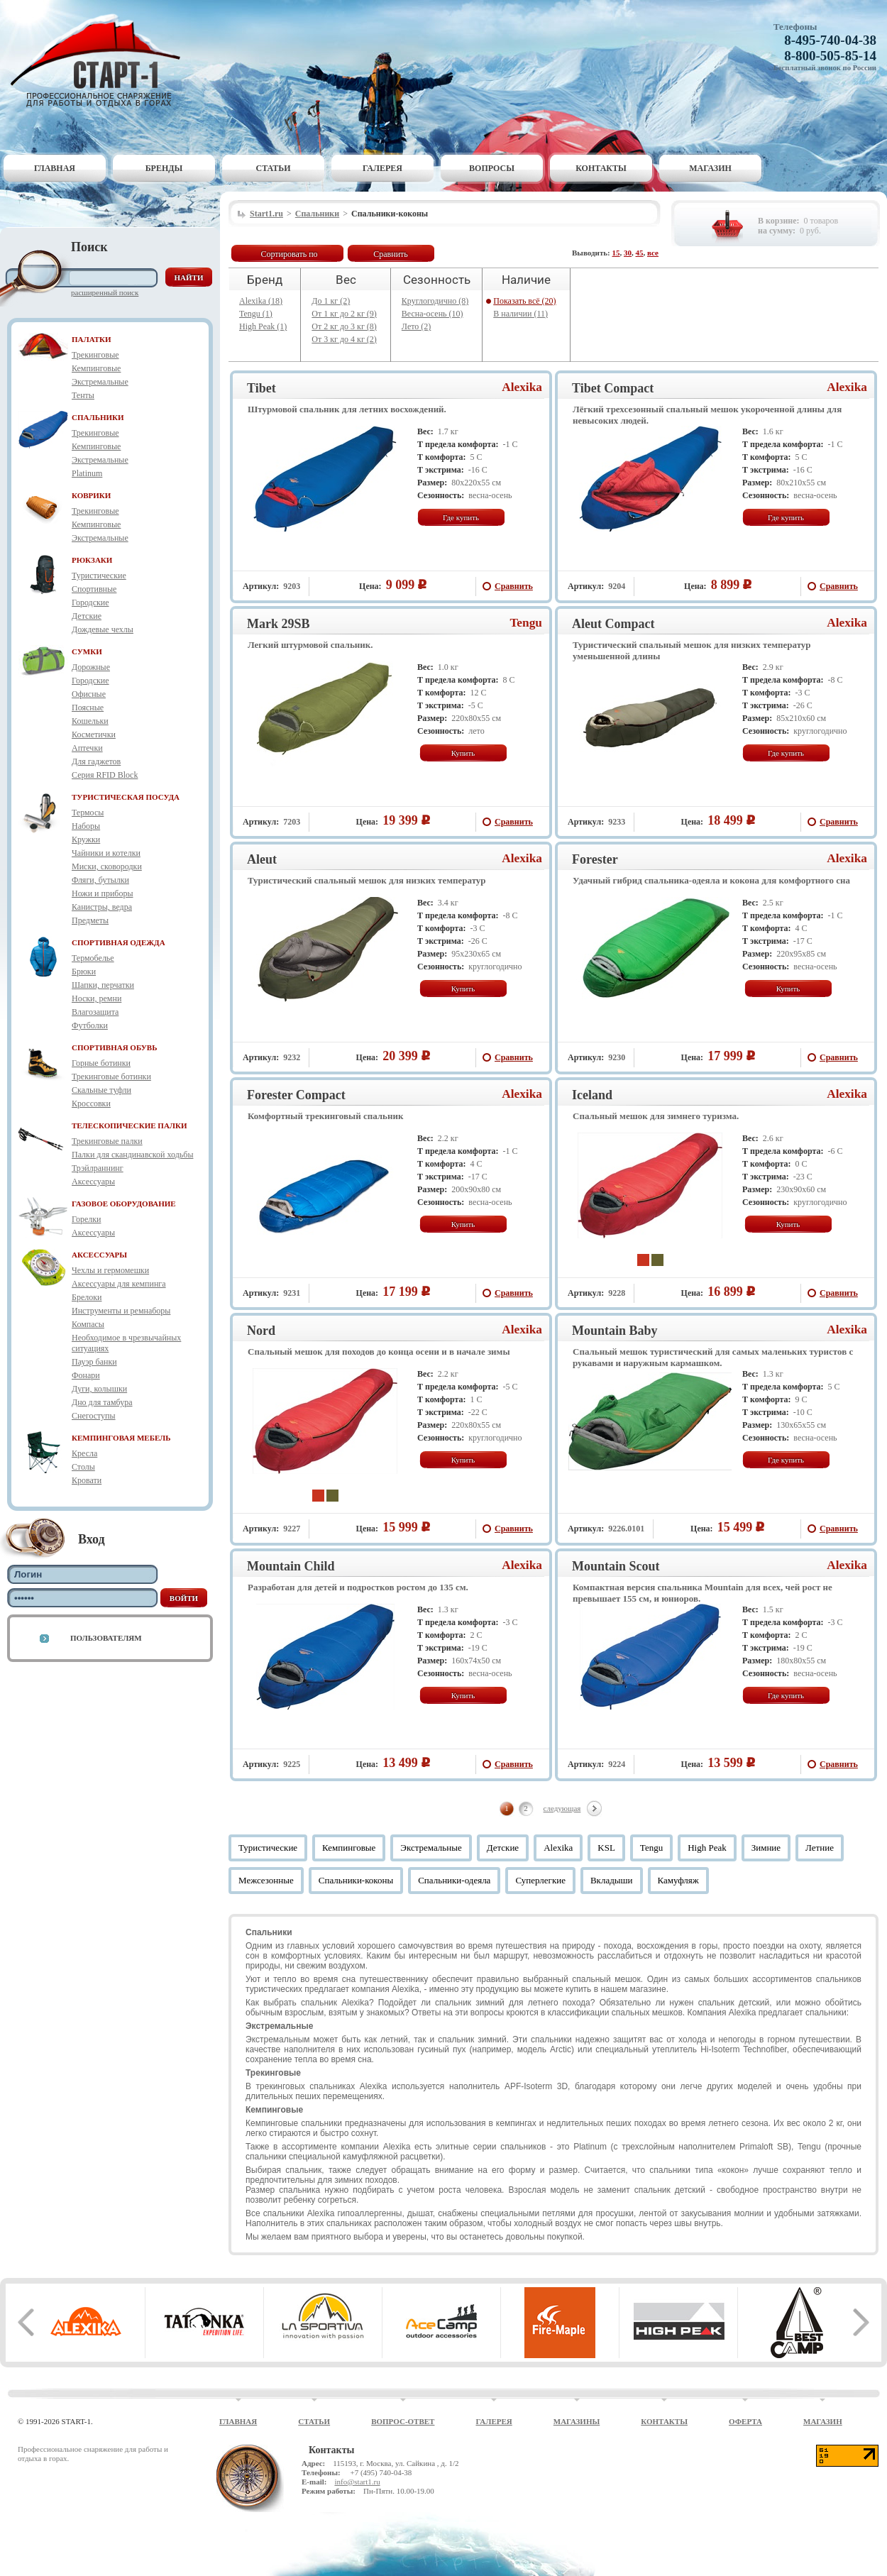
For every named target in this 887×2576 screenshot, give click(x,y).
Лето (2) (416, 326)
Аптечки (87, 748)
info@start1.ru (357, 2481)
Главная (54, 168)
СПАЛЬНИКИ (98, 417)
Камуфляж (678, 1880)
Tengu (525, 622)
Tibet (261, 388)
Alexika (522, 387)
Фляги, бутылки (100, 880)
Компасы (88, 1324)
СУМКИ (87, 651)
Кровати (86, 1480)
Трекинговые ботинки (111, 1076)
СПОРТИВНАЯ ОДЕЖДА (118, 942)
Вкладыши (611, 1880)
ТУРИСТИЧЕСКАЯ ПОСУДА (126, 797)
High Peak (707, 1847)
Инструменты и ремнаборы (121, 1311)
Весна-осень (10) (432, 314)
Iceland (592, 1095)
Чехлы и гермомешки (110, 1270)
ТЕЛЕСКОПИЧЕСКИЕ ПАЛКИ (129, 1125)
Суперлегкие (540, 1880)
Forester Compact (296, 1095)
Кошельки (90, 721)
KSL (606, 1847)
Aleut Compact (613, 624)
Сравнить (390, 254)
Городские (90, 602)
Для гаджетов (96, 761)
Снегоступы (94, 1416)
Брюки (84, 971)
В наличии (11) (520, 314)
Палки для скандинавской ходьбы (132, 1155)
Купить (463, 753)
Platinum (87, 473)
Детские (86, 616)
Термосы (88, 813)
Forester (595, 859)
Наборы (86, 826)
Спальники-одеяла (454, 1880)
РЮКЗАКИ (92, 560)
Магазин (710, 168)
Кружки (86, 839)
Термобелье (93, 958)
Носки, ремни (96, 998)
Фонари (86, 1375)
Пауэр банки (94, 1362)
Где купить (461, 517)
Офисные (89, 694)
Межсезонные (266, 1880)
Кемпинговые (96, 368)
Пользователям (106, 1638)
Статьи (273, 168)
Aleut (262, 859)
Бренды (164, 168)
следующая (562, 1808)
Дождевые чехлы (102, 629)
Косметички (94, 734)
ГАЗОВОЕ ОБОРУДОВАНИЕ (124, 1203)
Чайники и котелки (106, 853)
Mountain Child (291, 1566)
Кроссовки (91, 1103)
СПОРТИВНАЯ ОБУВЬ (114, 1047)
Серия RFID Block (105, 775)
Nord (261, 1330)
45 (640, 252)
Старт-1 (101, 61)
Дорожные (91, 667)
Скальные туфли (101, 1090)
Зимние (766, 1847)
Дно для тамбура (102, 1402)
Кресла (84, 1453)
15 (616, 252)
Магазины (576, 2421)
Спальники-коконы (356, 1880)
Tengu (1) (255, 314)
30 (628, 252)
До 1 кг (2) (331, 301)
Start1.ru (266, 214)
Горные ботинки (101, 1063)
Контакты (601, 168)
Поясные (88, 707)
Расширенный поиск (104, 292)
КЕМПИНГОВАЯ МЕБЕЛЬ (121, 1437)
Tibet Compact (613, 388)
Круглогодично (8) (435, 301)
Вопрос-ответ (402, 2421)
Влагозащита (95, 1012)
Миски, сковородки (107, 866)
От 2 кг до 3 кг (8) (344, 326)
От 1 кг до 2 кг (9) (344, 314)
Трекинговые (95, 355)
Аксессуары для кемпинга (119, 1284)
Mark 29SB (278, 624)
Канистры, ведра (102, 907)
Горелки (86, 1219)
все (653, 252)
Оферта (745, 2421)
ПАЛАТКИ (91, 339)
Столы (83, 1467)
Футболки (90, 1025)
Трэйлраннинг (97, 1168)
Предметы (90, 920)
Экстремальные (100, 382)
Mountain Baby (615, 1330)
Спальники (317, 214)
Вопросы (491, 168)
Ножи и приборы (102, 893)
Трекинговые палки (107, 1141)
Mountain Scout (616, 1566)
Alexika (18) (260, 301)
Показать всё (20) (524, 301)
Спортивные (94, 589)
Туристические (99, 575)
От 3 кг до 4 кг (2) (344, 339)
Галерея (382, 168)
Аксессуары (93, 1182)
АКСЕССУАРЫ (99, 1254)
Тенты (83, 395)
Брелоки (86, 1297)
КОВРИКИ (91, 495)
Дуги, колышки (99, 1389)
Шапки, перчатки (103, 985)
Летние (819, 1847)
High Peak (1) (263, 326)
